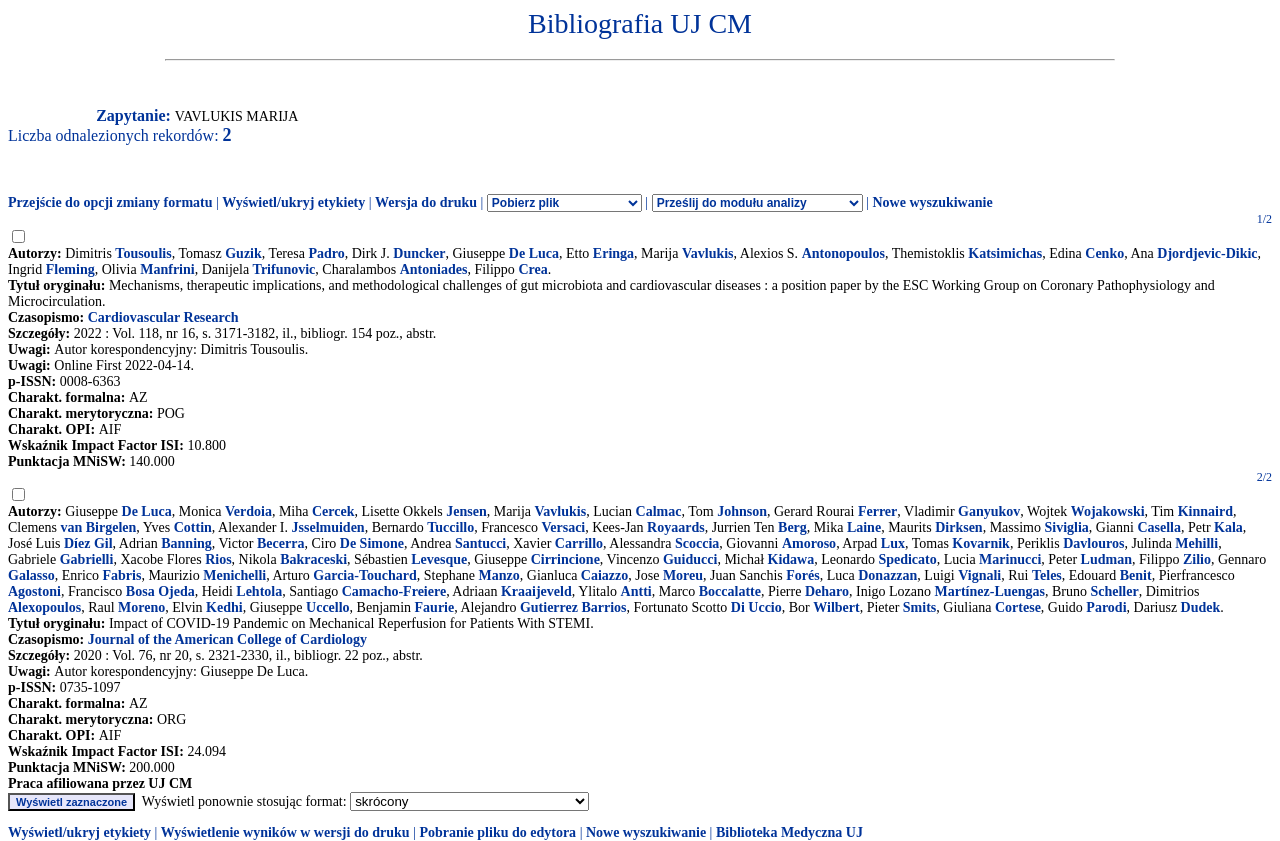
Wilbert (836, 607)
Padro (326, 253)
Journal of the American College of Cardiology (227, 639)
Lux (893, 543)
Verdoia (248, 511)
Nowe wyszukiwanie (932, 202)
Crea (532, 269)
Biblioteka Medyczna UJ (789, 832)
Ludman (1106, 559)
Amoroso (809, 543)
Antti (636, 591)
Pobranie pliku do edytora (497, 832)
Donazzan (887, 575)
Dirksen (958, 527)
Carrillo (579, 543)
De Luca (534, 253)
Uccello (328, 607)
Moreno (141, 607)
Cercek (333, 511)
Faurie (435, 607)
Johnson (742, 511)
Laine (864, 527)
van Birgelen (99, 527)
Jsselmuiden (328, 527)
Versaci (563, 527)
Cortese (1018, 607)
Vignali (979, 575)
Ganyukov (989, 511)
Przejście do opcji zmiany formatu (110, 202)
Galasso (31, 575)
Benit (1136, 575)
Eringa (613, 253)
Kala (1228, 527)
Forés (802, 575)
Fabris (122, 575)
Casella (1159, 527)
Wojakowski (1108, 511)
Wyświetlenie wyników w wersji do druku (285, 832)
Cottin (193, 527)
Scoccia (697, 543)
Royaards (676, 527)
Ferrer (877, 511)
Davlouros (1093, 543)
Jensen (466, 511)
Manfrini (167, 269)
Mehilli (1196, 543)
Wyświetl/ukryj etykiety (293, 202)
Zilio (1197, 559)
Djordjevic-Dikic (1207, 253)
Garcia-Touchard (364, 575)
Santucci (480, 543)
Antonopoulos (843, 253)
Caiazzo (604, 575)
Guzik (243, 253)
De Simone (372, 543)
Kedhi (224, 607)
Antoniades (434, 269)
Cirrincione (565, 559)
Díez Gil (88, 543)
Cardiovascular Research (163, 317)
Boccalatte (730, 591)
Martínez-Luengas (990, 591)
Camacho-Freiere (394, 591)
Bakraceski (313, 559)
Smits (919, 607)
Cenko (1104, 253)
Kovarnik (981, 543)
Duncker (419, 253)
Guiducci (690, 559)
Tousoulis (143, 253)
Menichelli (234, 575)
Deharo (827, 591)
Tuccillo (450, 527)
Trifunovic (284, 269)
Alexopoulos (44, 607)
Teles (1047, 575)
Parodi (1106, 607)
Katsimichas (1005, 253)
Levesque (439, 559)
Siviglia (1066, 527)
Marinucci (1010, 559)
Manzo (499, 575)
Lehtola (259, 591)
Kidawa (791, 559)
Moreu (683, 575)
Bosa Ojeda (160, 591)
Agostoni (34, 591)
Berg (792, 527)
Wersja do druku (426, 202)
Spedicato (907, 559)
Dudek (1201, 607)
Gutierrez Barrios (573, 607)
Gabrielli (87, 559)
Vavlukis (708, 253)
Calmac (659, 511)
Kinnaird (1205, 511)
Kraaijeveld (536, 591)
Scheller (1114, 591)
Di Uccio (756, 607)
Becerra (280, 543)
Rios (218, 559)
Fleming (70, 269)
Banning (186, 543)
